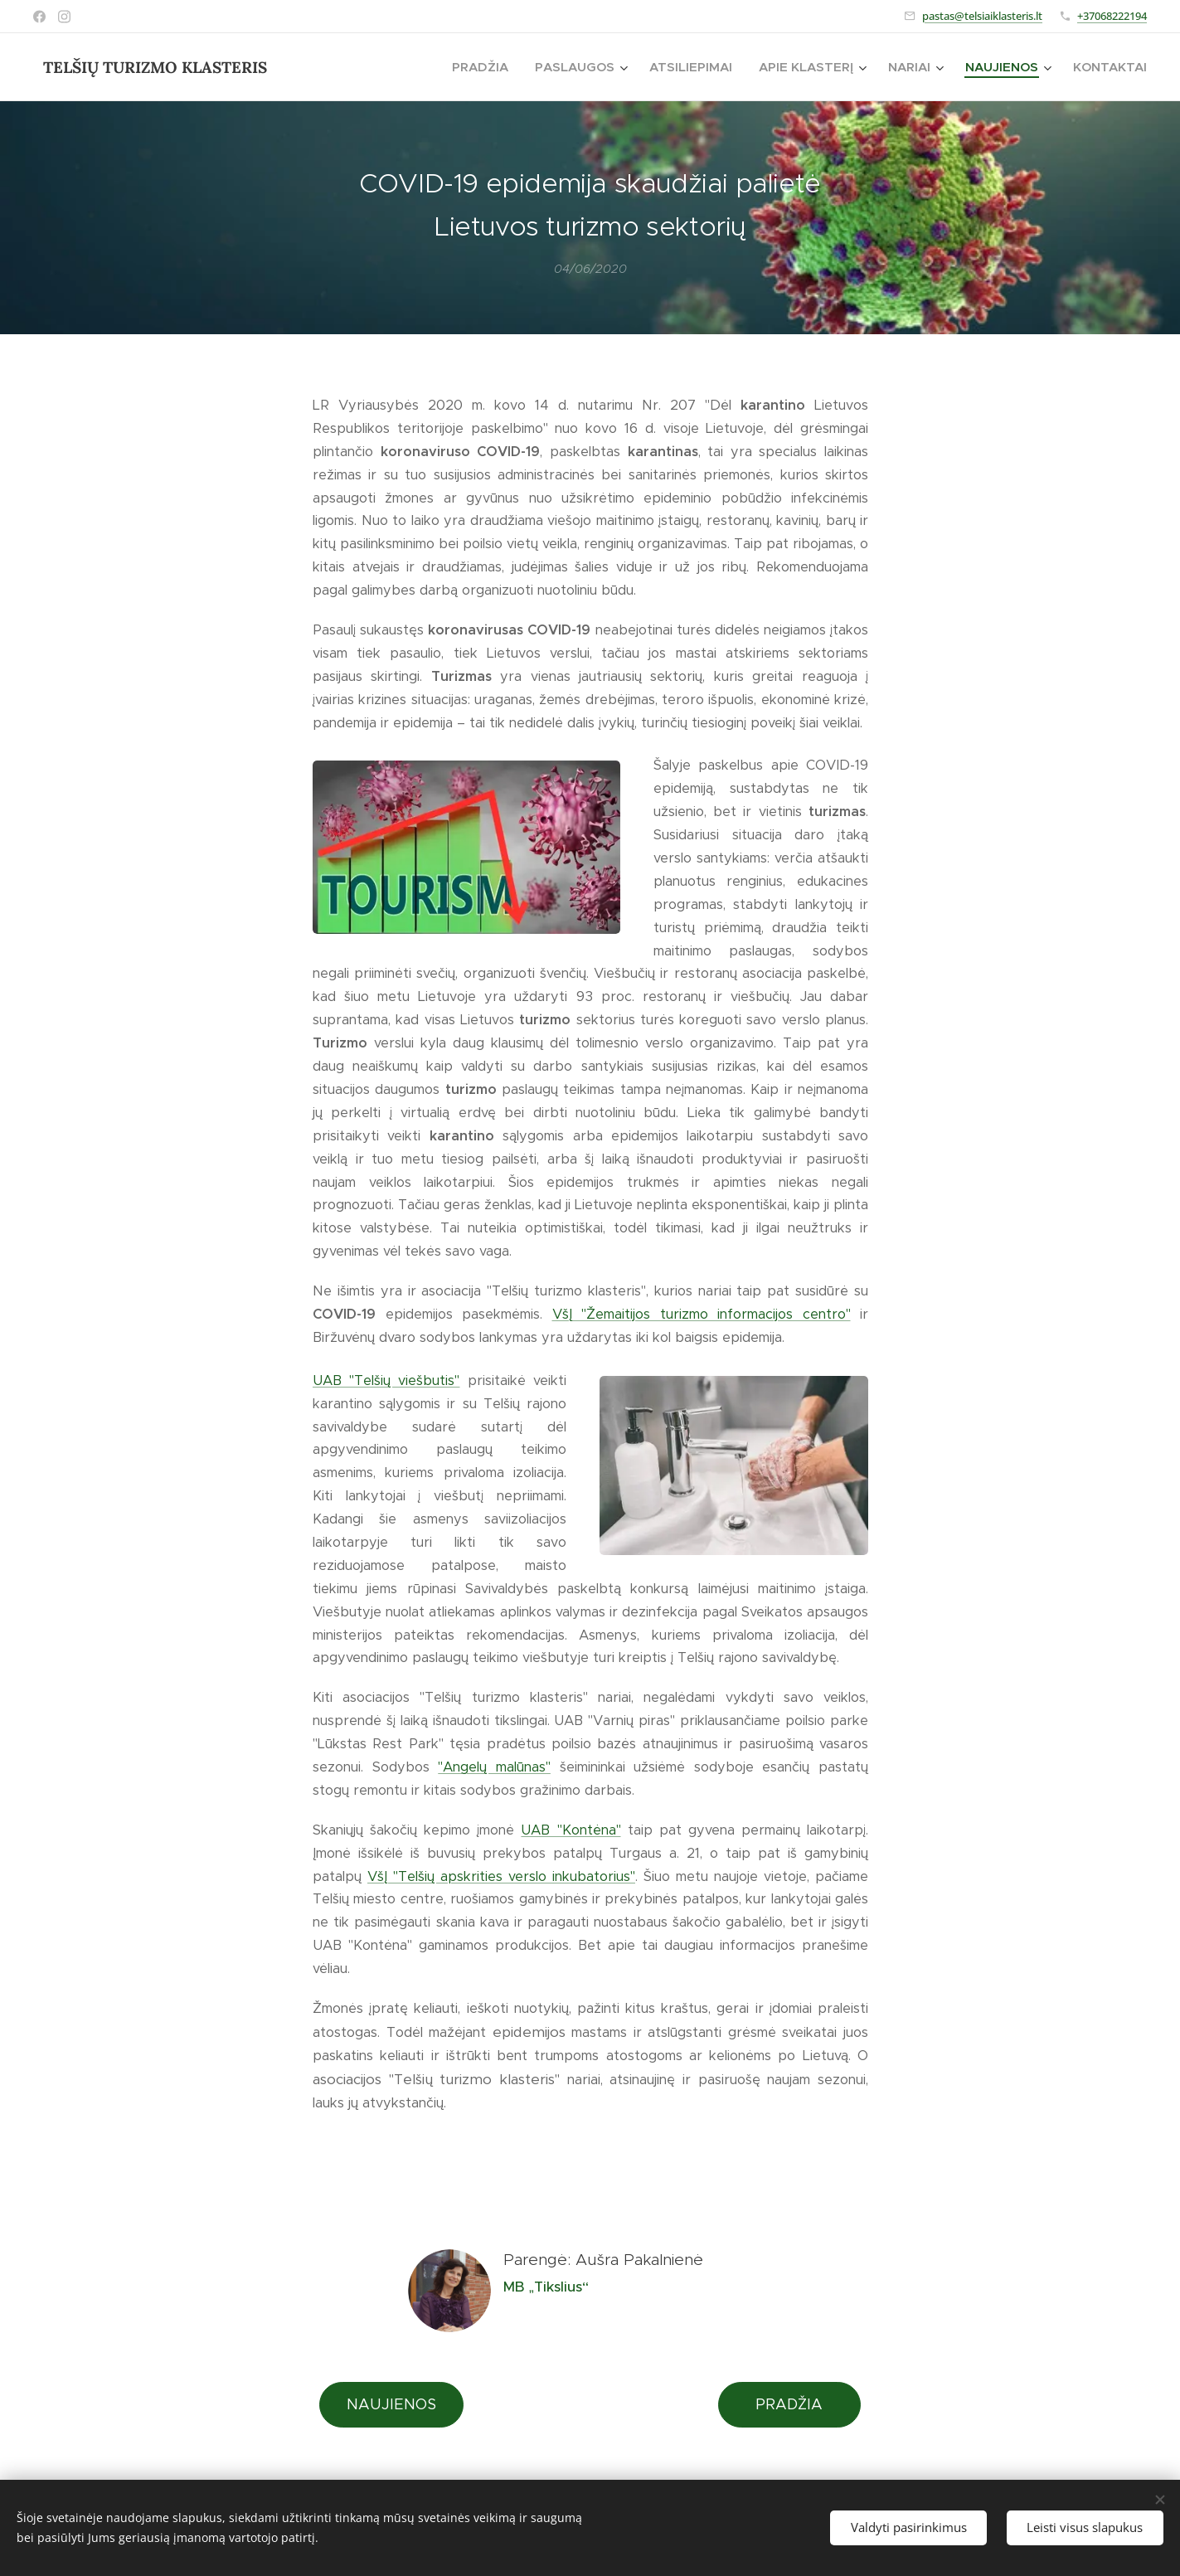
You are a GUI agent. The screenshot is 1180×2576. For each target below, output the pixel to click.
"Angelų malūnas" (494, 1767)
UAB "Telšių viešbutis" (386, 1380)
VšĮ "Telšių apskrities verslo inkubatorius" (501, 1875)
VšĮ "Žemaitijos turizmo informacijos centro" (700, 1314)
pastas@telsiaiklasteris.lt (982, 15)
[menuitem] (485, 67)
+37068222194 (1112, 15)
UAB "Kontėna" (570, 1830)
